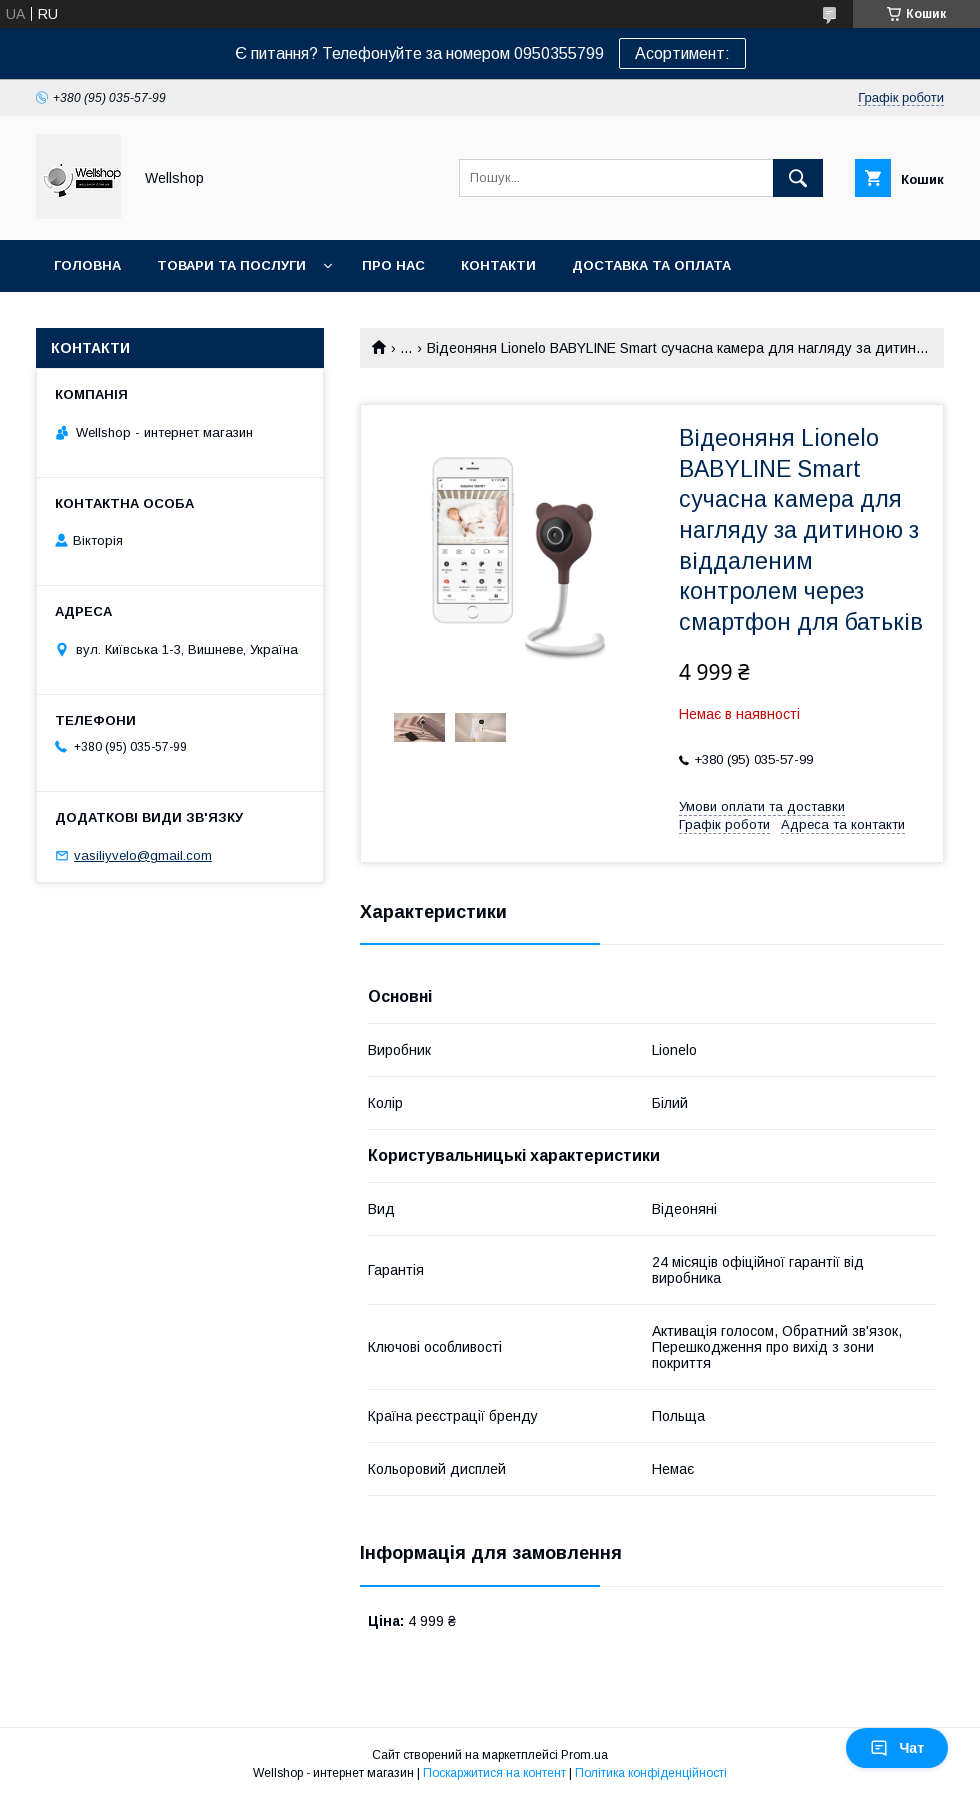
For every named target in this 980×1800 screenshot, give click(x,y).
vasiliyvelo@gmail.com (143, 855)
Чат (897, 1748)
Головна (87, 265)
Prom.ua (584, 1755)
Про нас (393, 265)
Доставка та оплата (651, 265)
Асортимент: (682, 53)
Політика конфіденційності (651, 1773)
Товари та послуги (231, 265)
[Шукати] (798, 178)
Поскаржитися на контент (494, 1773)
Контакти (498, 265)
